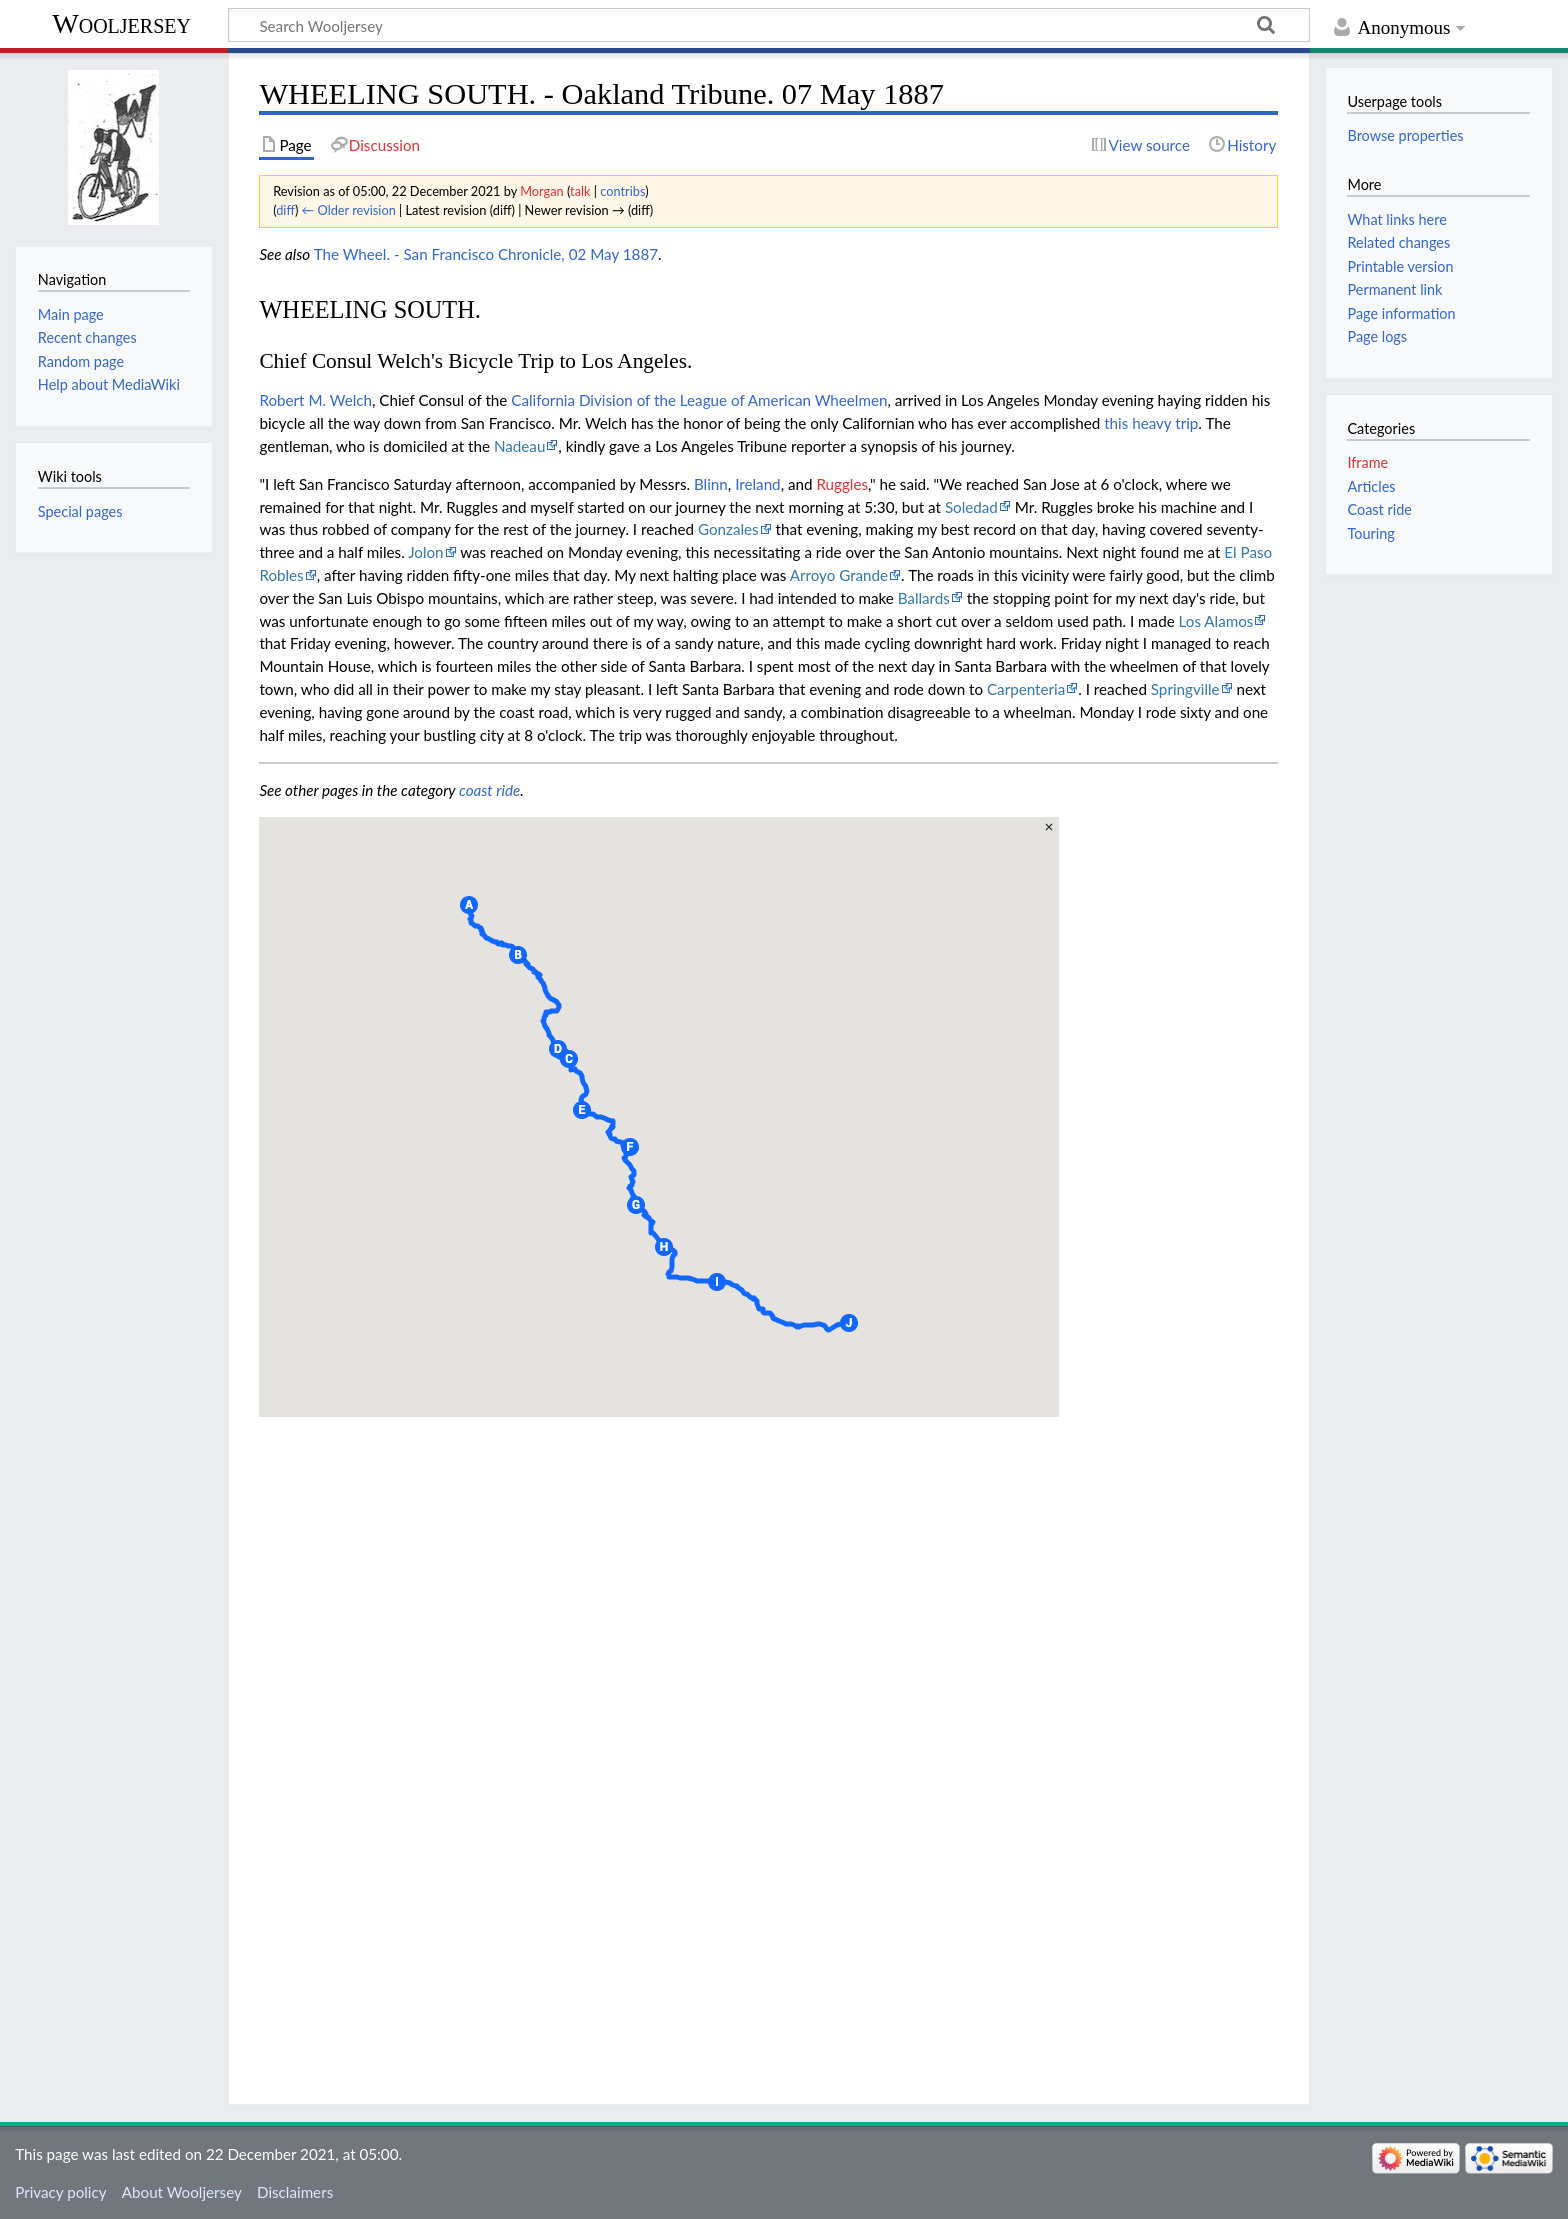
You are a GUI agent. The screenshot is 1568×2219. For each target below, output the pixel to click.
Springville (1185, 689)
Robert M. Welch (315, 400)
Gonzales (728, 529)
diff (285, 210)
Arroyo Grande (839, 575)
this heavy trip (1151, 423)
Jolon (425, 552)
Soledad (971, 507)
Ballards (924, 598)
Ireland (758, 484)
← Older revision (349, 210)
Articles (1371, 486)
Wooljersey (121, 23)
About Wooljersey (182, 2192)
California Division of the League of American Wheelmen (699, 400)
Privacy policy (60, 2192)
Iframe (1367, 462)
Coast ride (1379, 509)
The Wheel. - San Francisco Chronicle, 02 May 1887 (486, 254)
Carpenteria (1026, 689)
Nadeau (519, 446)
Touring (1370, 533)
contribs (622, 191)
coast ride (489, 790)
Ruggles (842, 484)
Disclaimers (295, 2192)
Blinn (711, 484)
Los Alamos (1216, 621)
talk (580, 191)
